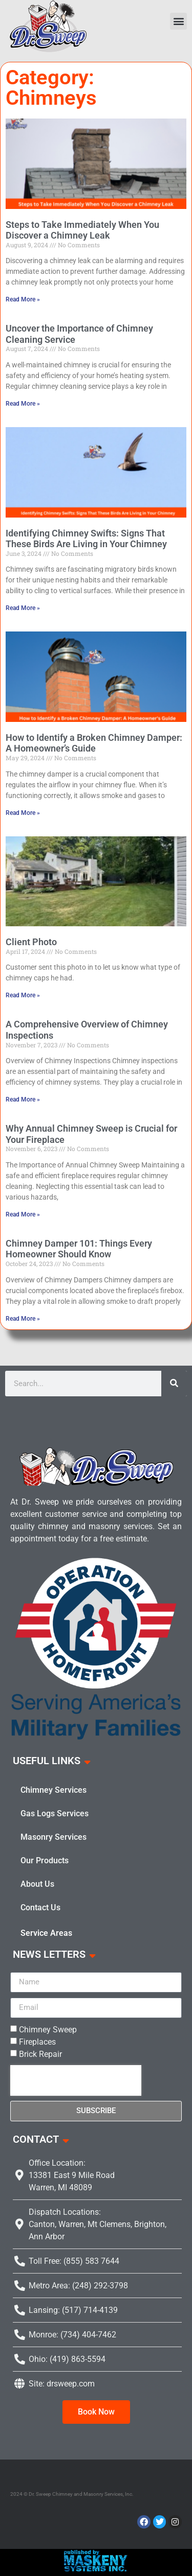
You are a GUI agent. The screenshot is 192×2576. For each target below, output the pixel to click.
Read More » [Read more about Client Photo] (23, 995)
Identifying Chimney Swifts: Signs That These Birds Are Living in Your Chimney (86, 539)
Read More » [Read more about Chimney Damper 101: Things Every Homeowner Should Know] (23, 1318)
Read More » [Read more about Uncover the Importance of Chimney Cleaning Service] (23, 403)
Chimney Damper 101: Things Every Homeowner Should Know (79, 1249)
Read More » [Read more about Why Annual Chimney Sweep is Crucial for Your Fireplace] (23, 1214)
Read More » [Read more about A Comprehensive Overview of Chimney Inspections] (23, 1099)
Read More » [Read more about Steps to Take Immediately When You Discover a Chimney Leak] (23, 299)
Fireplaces (37, 2042)
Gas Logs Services (54, 1813)
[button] (178, 21)
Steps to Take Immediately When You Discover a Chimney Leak (82, 230)
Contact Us (40, 1907)
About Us (37, 1884)
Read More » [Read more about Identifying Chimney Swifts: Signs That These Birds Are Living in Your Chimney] (23, 608)
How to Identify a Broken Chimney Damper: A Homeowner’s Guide (94, 743)
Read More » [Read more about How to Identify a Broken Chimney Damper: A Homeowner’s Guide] (23, 812)
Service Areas (46, 1933)
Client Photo (31, 941)
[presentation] (75, 2080)
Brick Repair (40, 2054)
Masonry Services (53, 1837)
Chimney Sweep (48, 2029)
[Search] (174, 1383)
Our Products (44, 1860)
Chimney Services (53, 1790)
